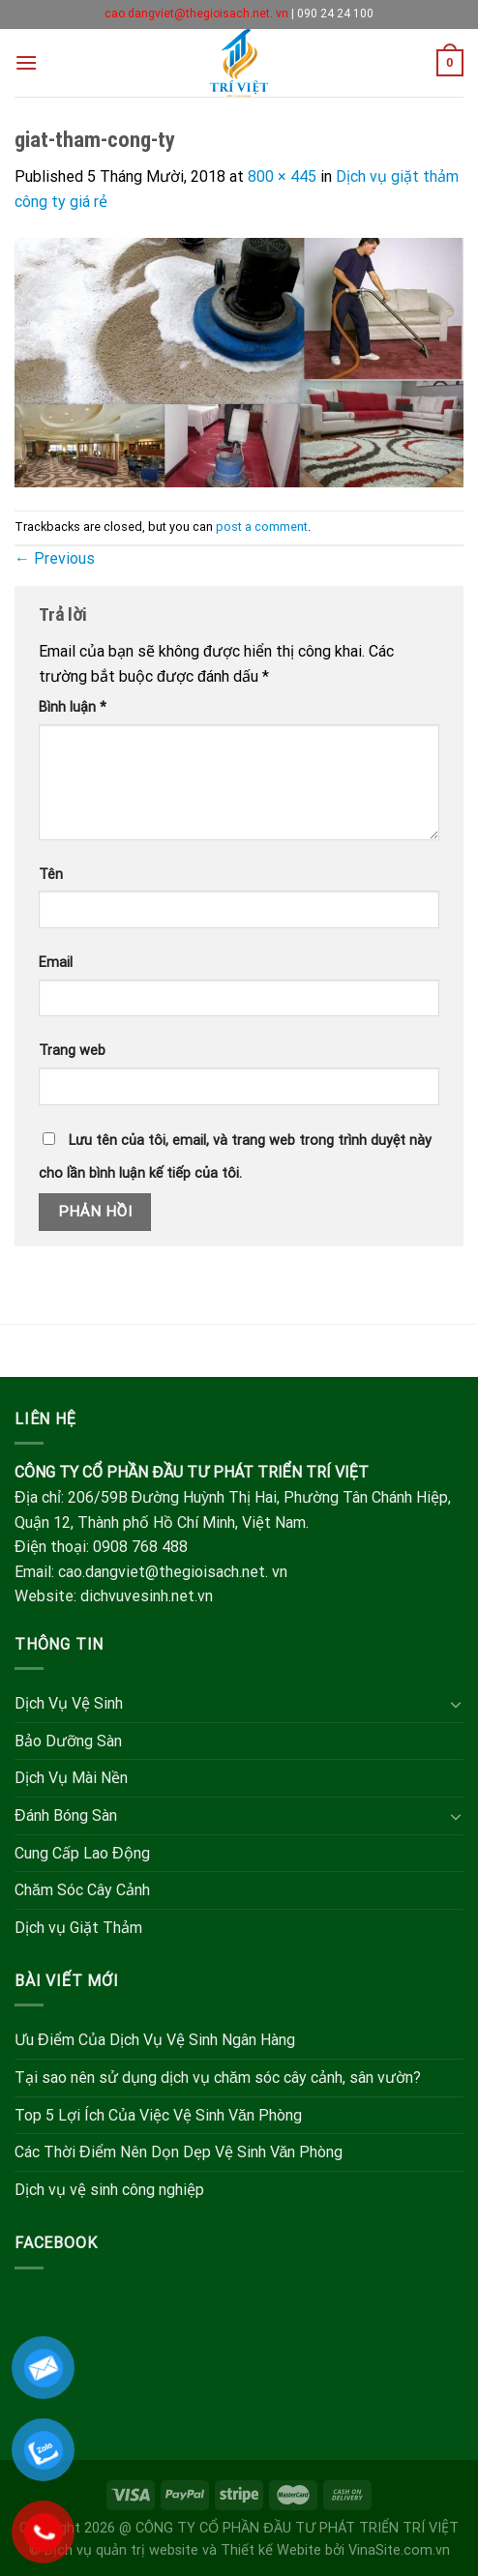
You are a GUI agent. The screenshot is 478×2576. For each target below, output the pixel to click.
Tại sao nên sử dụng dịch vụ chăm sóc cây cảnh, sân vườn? (218, 2077)
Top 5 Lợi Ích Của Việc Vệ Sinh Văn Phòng (158, 2115)
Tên (51, 874)
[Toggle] (455, 1703)
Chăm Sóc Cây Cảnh (82, 1890)
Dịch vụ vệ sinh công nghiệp (109, 2190)
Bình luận (72, 707)
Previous (55, 558)
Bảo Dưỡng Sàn (68, 1741)
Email (56, 962)
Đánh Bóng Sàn (66, 1815)
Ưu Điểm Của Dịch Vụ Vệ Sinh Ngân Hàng (155, 2040)
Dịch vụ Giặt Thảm (78, 1927)
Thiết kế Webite (271, 2550)
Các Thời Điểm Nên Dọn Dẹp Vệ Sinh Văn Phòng (179, 2152)
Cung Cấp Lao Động (82, 1853)
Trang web (72, 1050)
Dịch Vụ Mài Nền (71, 1778)
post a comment (262, 526)
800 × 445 (282, 176)
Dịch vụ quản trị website (121, 2550)
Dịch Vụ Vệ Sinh (69, 1703)
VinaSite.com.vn (399, 2550)
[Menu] (26, 62)
